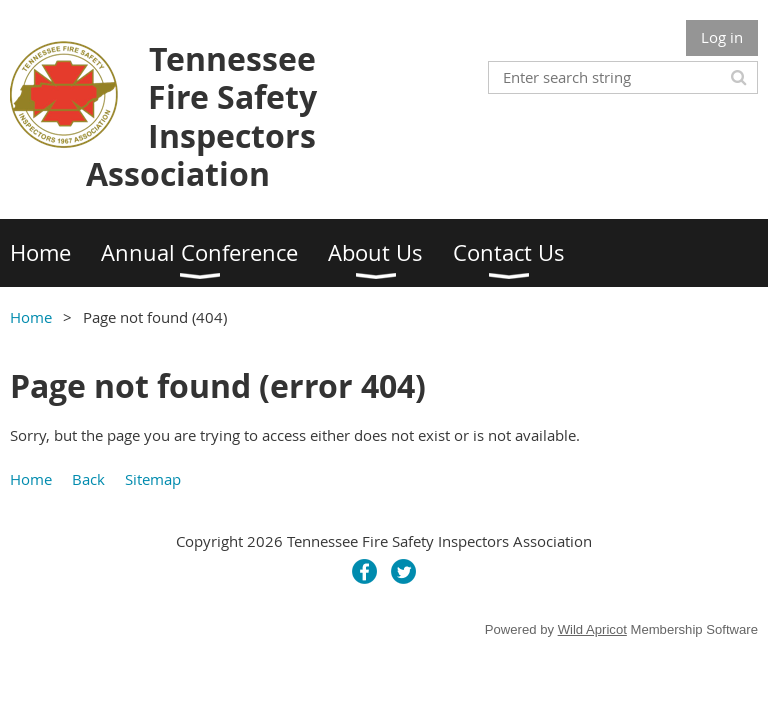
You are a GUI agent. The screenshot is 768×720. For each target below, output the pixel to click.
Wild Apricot (592, 629)
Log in (722, 37)
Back (88, 479)
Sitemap (153, 479)
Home (31, 317)
